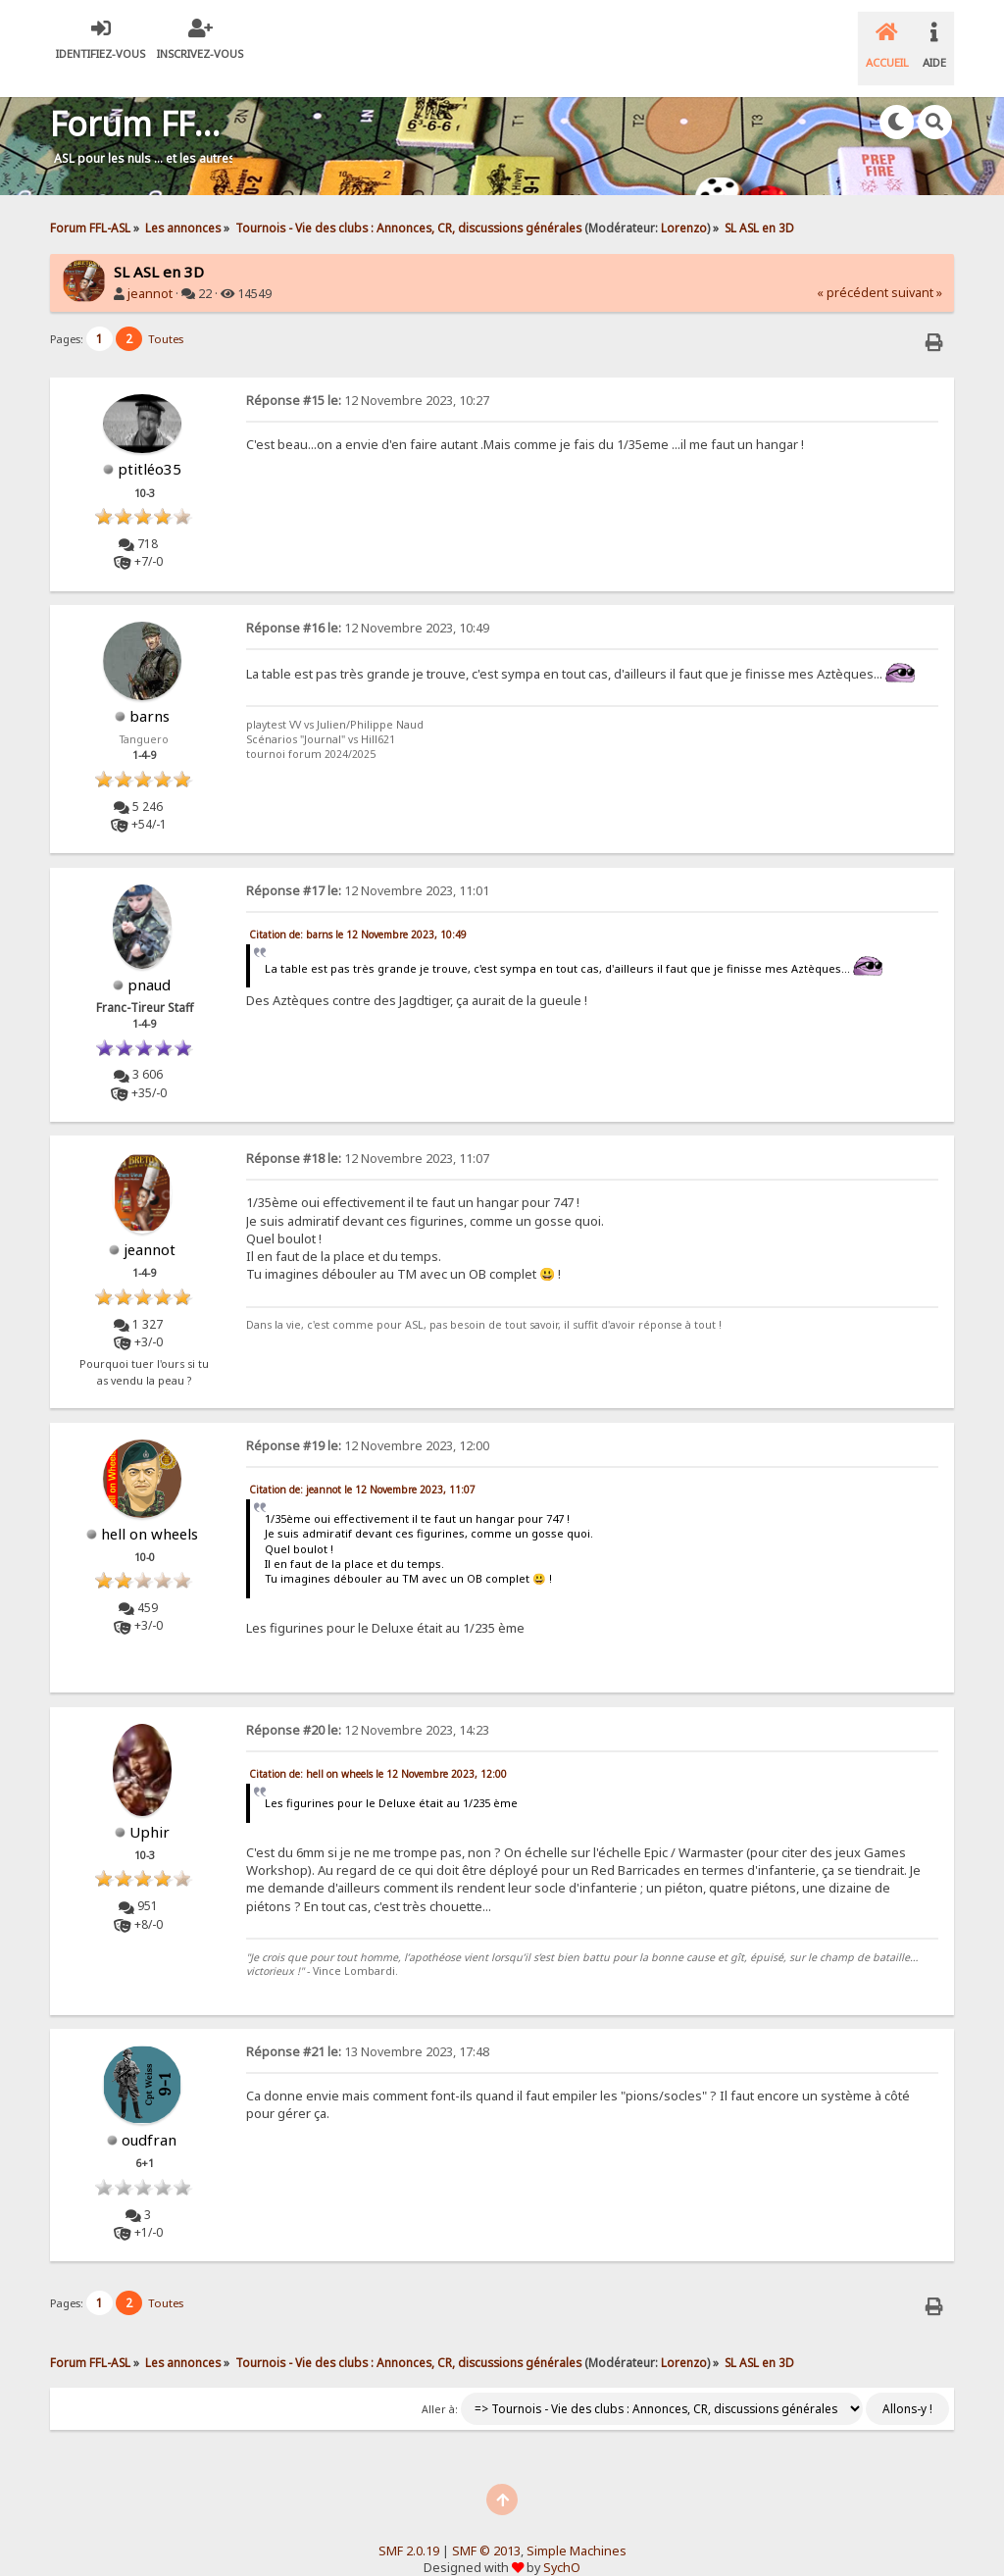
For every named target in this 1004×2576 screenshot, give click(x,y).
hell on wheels (149, 1508)
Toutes (165, 314)
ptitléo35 (149, 444)
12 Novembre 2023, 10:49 (367, 603)
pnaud (149, 960)
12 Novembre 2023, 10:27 (367, 376)
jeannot (150, 269)
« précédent (852, 268)
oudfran (149, 2115)
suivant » (916, 268)
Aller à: (440, 2385)
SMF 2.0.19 (408, 2526)
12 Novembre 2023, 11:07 (367, 1134)
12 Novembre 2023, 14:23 (367, 1705)
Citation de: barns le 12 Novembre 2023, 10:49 (358, 910)
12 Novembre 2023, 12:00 (367, 1420)
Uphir (149, 1807)
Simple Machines (577, 2526)
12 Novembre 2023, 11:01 (367, 866)
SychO (561, 2542)
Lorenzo (684, 203)
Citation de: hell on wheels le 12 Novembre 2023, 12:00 (378, 1749)
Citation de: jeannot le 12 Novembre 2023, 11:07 (362, 1464)
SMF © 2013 (486, 2526)
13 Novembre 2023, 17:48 (367, 2027)
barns (149, 691)
